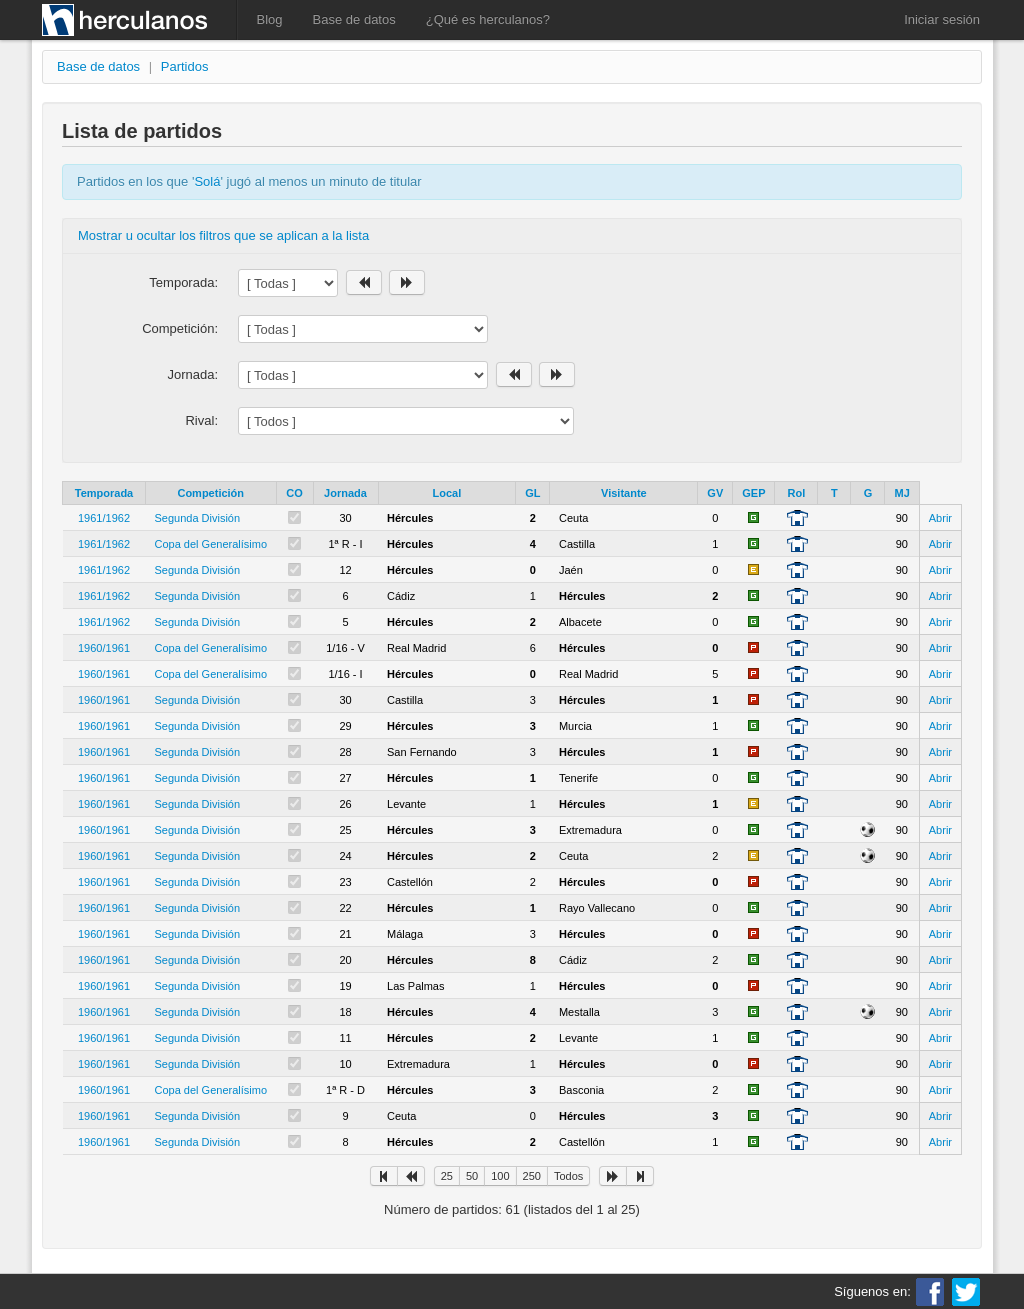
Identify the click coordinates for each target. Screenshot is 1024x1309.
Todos (568, 1176)
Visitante (624, 493)
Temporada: (183, 282)
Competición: (180, 328)
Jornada (345, 493)
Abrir (940, 518)
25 (447, 1176)
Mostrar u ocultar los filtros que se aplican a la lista (223, 235)
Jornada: (192, 374)
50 (472, 1176)
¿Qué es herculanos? (488, 19)
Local (446, 493)
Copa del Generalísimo (211, 544)
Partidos (185, 66)
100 (500, 1176)
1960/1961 (104, 648)
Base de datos (354, 19)
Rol (797, 493)
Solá (207, 181)
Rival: (201, 420)
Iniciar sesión (942, 19)
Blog (270, 19)
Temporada (104, 493)
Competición (210, 493)
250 (532, 1176)
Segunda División (198, 518)
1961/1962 (104, 518)
